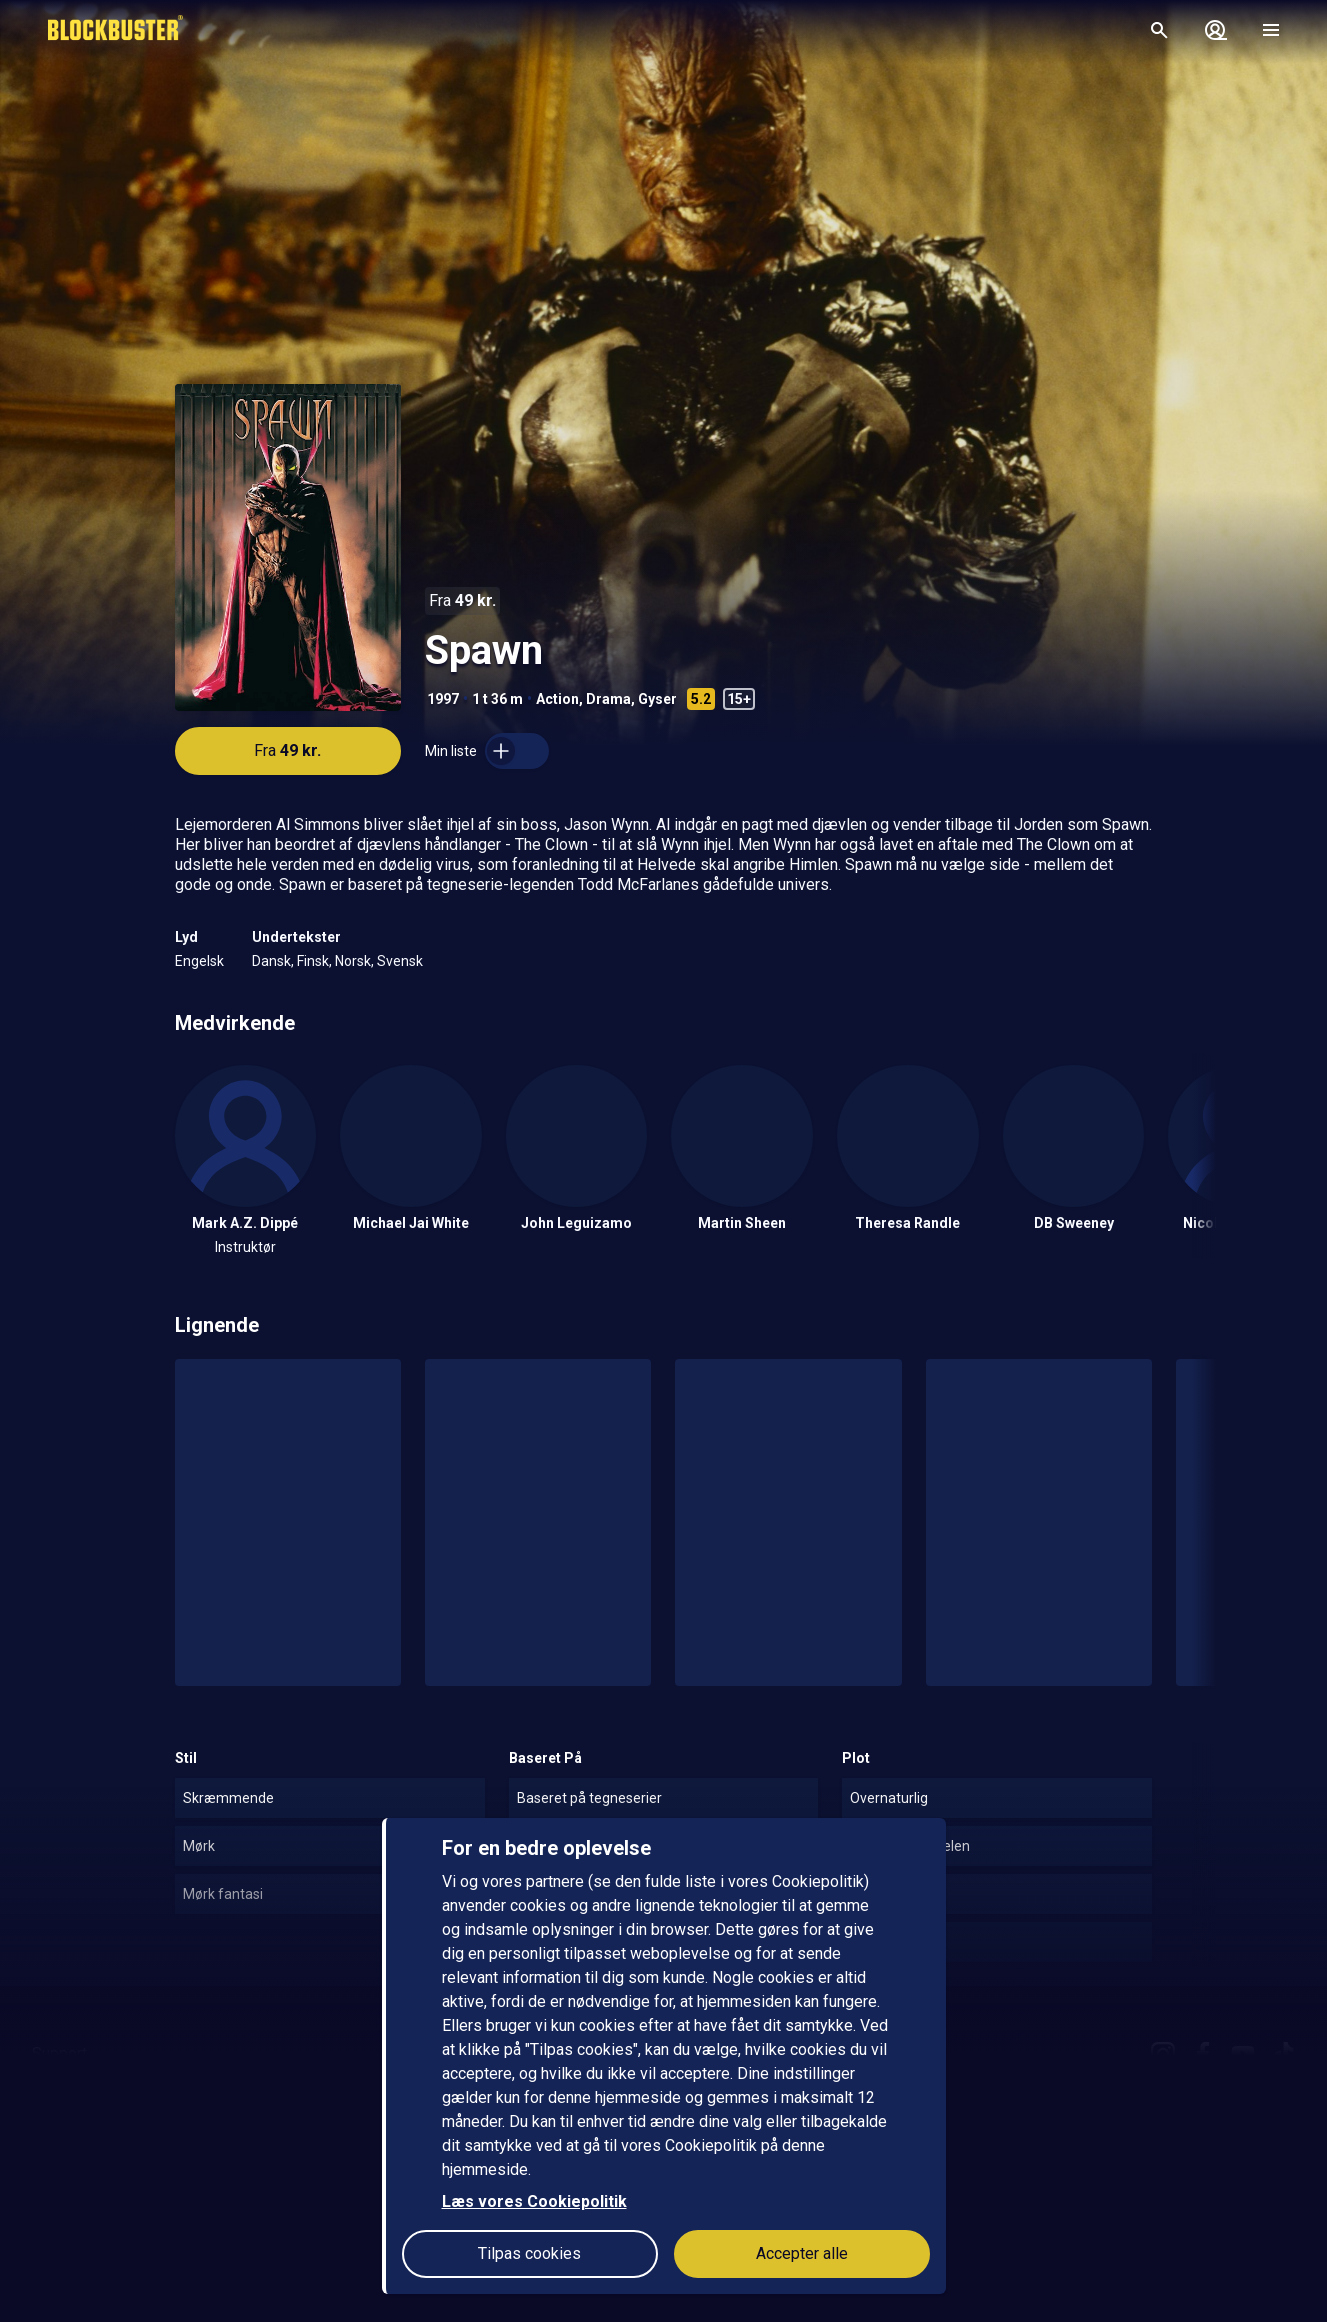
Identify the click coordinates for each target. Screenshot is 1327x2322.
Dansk (271, 961)
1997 (443, 699)
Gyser (657, 699)
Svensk (400, 961)
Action (557, 699)
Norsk (353, 961)
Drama (608, 699)
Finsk (313, 961)
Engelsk (199, 961)
